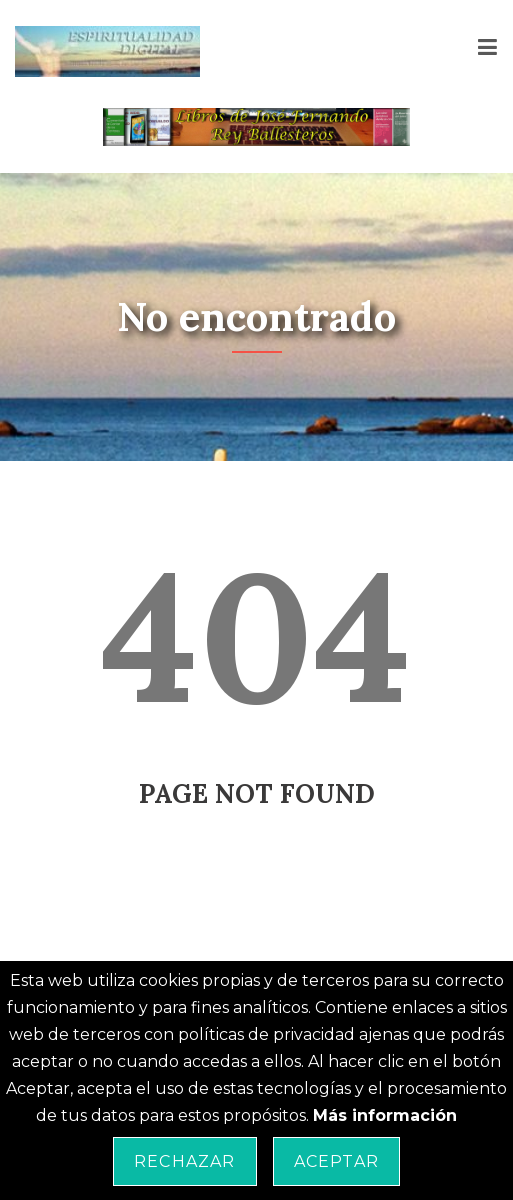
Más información (385, 1115)
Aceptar (336, 1161)
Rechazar (185, 1161)
